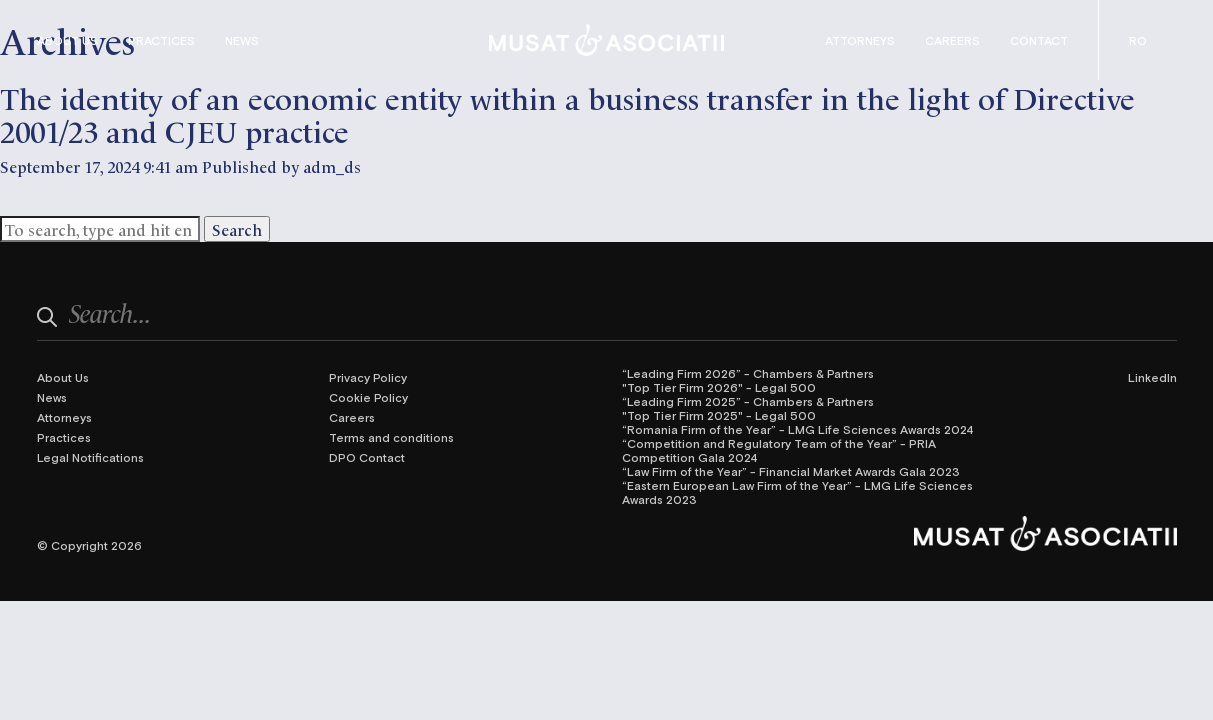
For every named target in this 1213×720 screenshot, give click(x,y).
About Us (67, 40)
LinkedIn (1152, 377)
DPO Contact (367, 457)
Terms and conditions (391, 437)
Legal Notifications (90, 457)
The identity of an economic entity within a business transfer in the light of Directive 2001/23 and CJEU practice (567, 113)
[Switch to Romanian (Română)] (1138, 40)
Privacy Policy (368, 377)
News (242, 40)
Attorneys (860, 40)
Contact (1039, 40)
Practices (161, 40)
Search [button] (237, 229)
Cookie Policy (368, 397)
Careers (952, 40)
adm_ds (332, 166)
